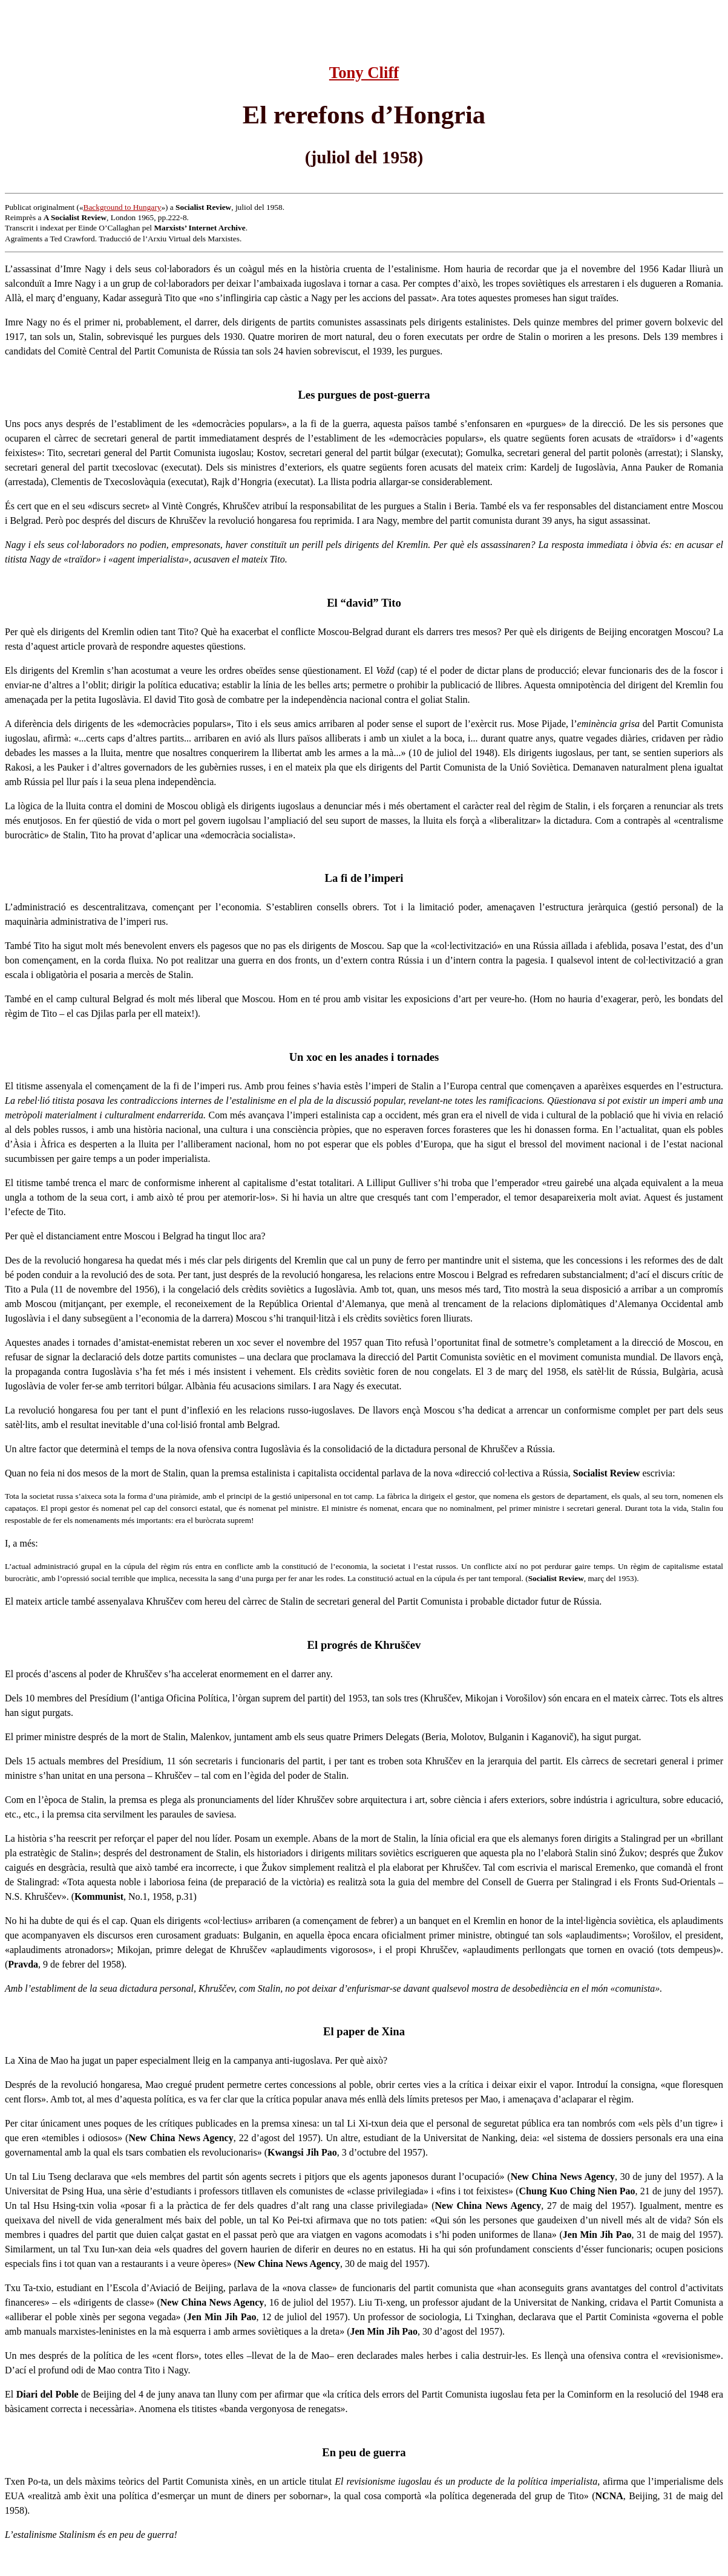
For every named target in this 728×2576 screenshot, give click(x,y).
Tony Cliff (364, 73)
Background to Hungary (123, 207)
